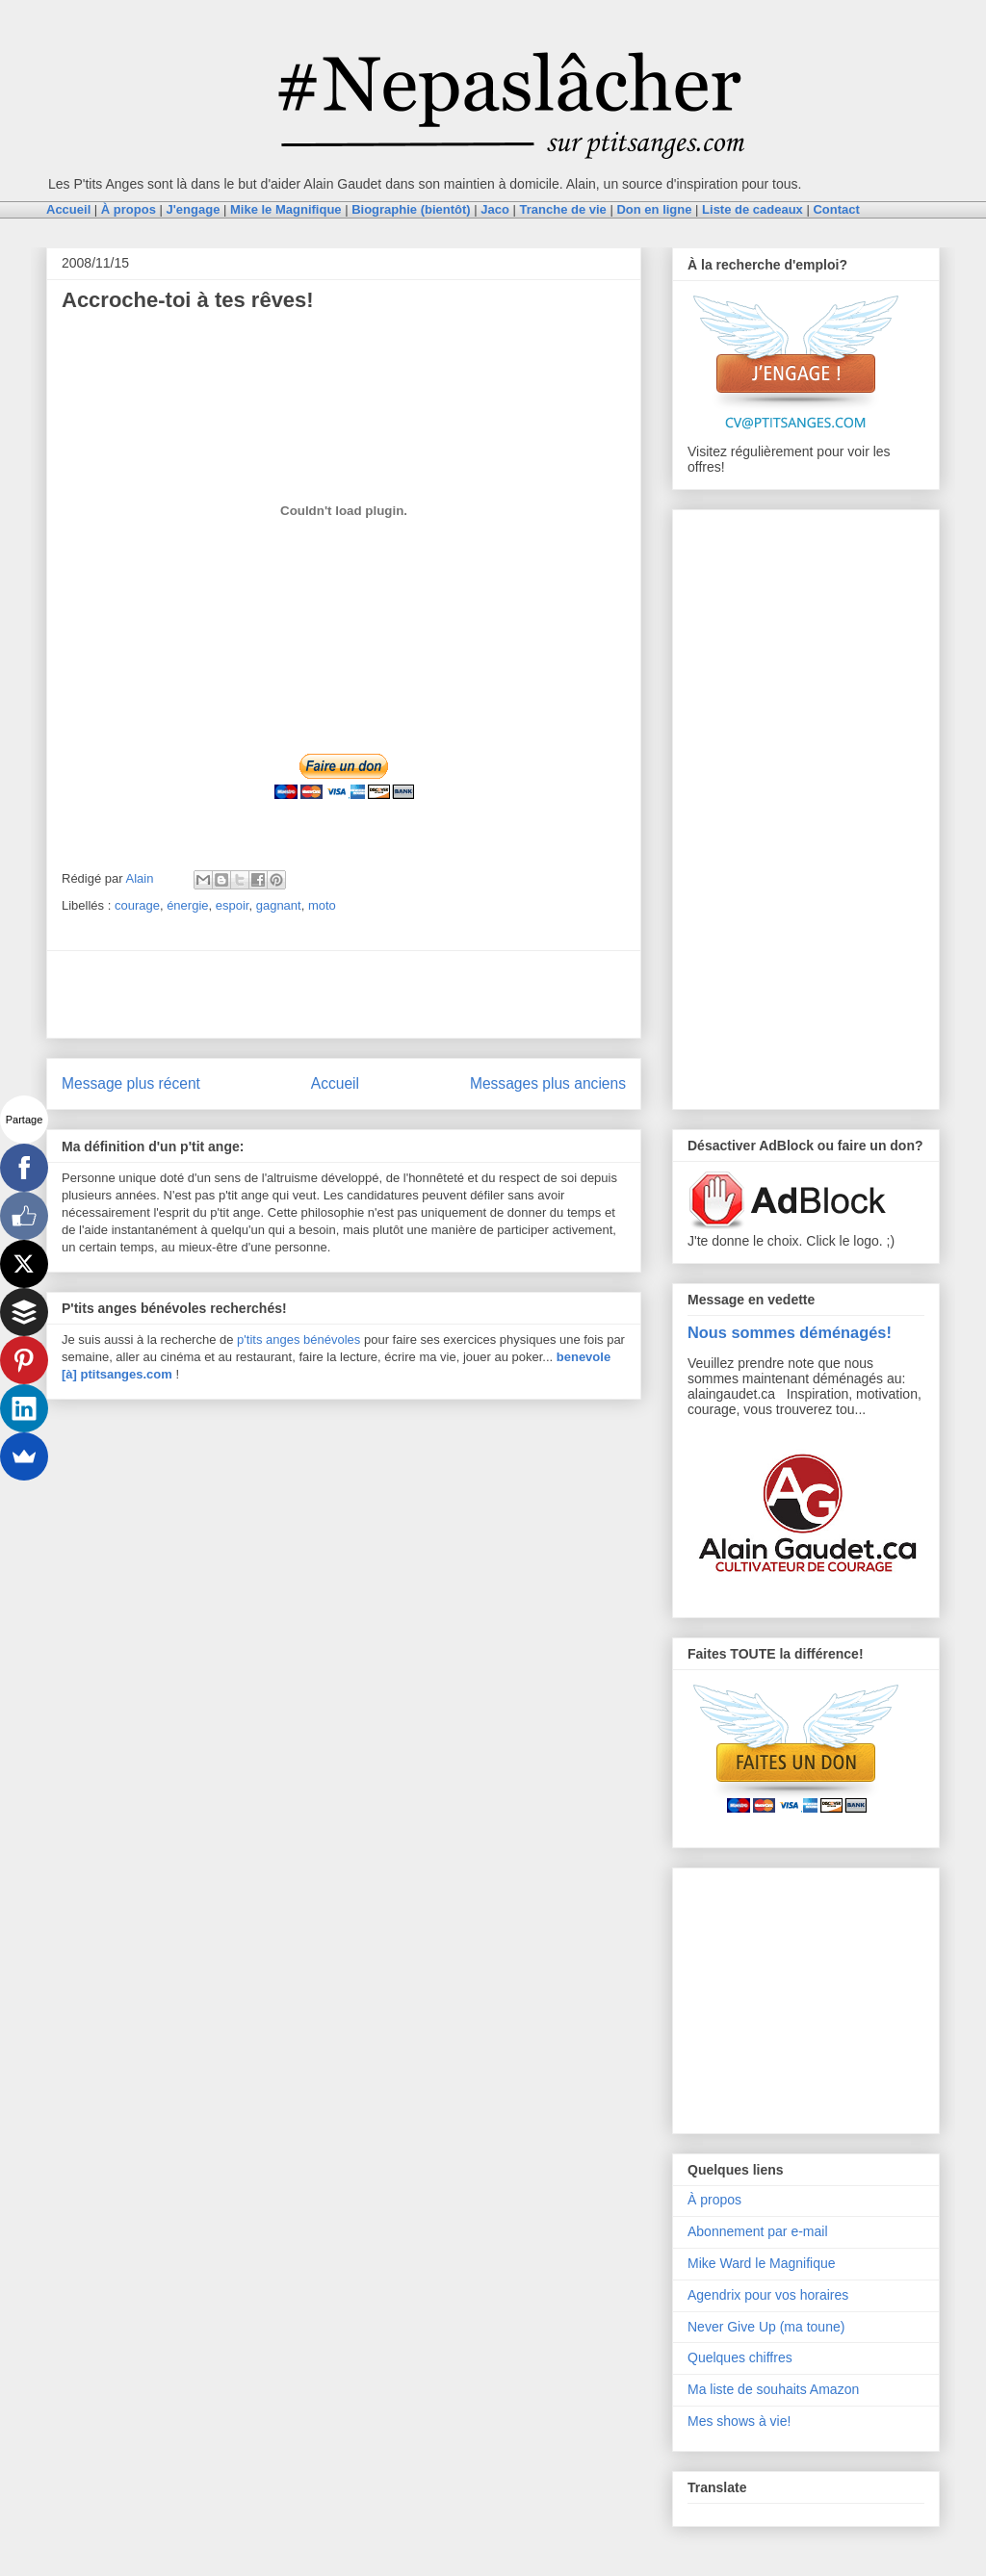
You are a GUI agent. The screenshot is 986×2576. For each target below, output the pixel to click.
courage (137, 905)
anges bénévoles (313, 1339)
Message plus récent (131, 1083)
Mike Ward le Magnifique (762, 2263)
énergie (187, 905)
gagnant (278, 905)
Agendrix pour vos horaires (768, 2295)
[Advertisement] (343, 994)
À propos (714, 2199)
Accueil (335, 1083)
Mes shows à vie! (739, 2421)
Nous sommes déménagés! (790, 1332)
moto (322, 905)
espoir (232, 905)
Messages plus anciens (548, 1083)
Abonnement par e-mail (758, 2231)
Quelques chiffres (740, 2357)
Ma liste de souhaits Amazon (773, 2389)
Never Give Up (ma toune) (766, 2326)
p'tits (251, 1339)
